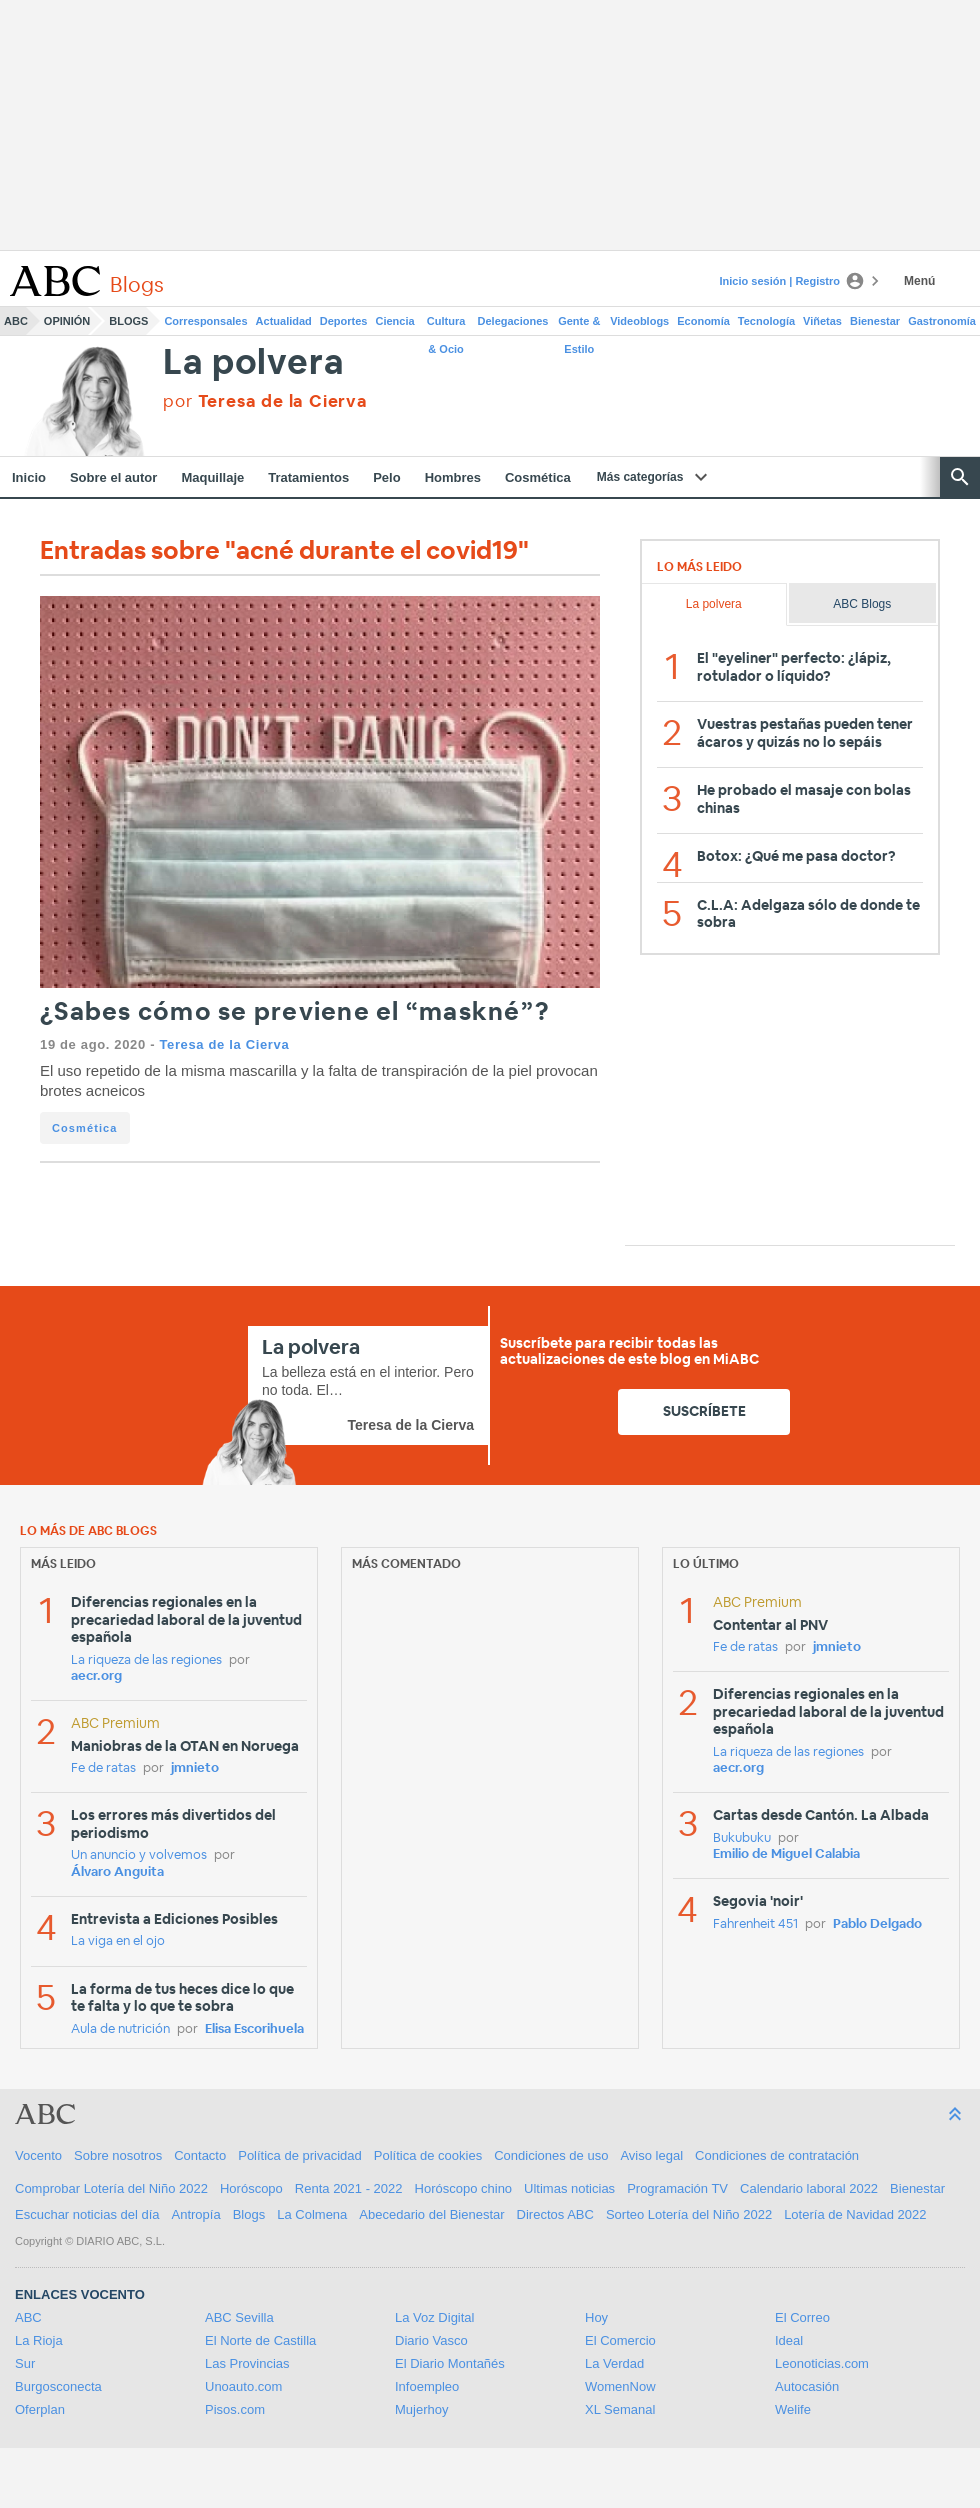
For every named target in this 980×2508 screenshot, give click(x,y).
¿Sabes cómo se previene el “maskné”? (295, 1012)
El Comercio (620, 2340)
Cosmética (538, 477)
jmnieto (195, 1768)
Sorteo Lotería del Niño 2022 (689, 2214)
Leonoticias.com (822, 2363)
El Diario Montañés (450, 2363)
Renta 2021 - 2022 (349, 2188)
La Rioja (39, 2340)
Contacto (200, 2155)
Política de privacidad (300, 2155)
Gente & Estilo (579, 325)
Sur (25, 2363)
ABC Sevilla (239, 2317)
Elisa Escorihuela (254, 2029)
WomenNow (620, 2386)
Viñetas (822, 321)
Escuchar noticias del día (87, 2214)
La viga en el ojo (118, 1941)
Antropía (196, 2214)
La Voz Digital (435, 2317)
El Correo (802, 2317)
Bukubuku (742, 1838)
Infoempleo (427, 2386)
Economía (703, 321)
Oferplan (40, 2409)
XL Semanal (620, 2409)
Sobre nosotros (118, 2155)
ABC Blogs (862, 604)
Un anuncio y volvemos (139, 1855)
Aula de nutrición (120, 2029)
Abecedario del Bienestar (431, 2214)
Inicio (29, 477)
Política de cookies (428, 2155)
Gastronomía (942, 321)
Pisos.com (235, 2409)
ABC (16, 321)
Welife (793, 2409)
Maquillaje (212, 477)
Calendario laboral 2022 (809, 2188)
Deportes (344, 321)
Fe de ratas (103, 1768)
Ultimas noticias (569, 2188)
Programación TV (677, 2188)
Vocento (38, 2155)
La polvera (253, 363)
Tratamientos (308, 477)
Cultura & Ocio (446, 325)
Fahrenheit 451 (755, 1924)
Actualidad (284, 321)
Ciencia (395, 321)
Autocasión (807, 2386)
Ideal (789, 2340)
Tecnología (766, 321)
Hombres (453, 477)
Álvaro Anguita (117, 1872)
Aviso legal (651, 2155)
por (265, 401)
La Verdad (614, 2363)
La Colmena (312, 2214)
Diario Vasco (431, 2340)
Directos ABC (555, 2214)
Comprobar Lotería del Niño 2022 (111, 2188)
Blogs (128, 321)
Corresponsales (205, 321)
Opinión (67, 321)
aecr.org (96, 1676)
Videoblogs (639, 321)
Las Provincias (247, 2363)
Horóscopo (251, 2188)
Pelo (386, 477)
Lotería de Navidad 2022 (855, 2214)
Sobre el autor (113, 477)
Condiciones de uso (551, 2155)
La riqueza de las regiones (146, 1660)
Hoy (596, 2317)
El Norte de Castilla (260, 2340)
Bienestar (875, 321)
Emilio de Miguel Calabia (786, 1854)
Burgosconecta (58, 2386)
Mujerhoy (421, 2409)
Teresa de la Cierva (224, 1044)
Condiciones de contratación (777, 2155)
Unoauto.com (243, 2386)
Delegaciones (513, 321)
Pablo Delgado (877, 1924)
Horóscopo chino (464, 2188)
